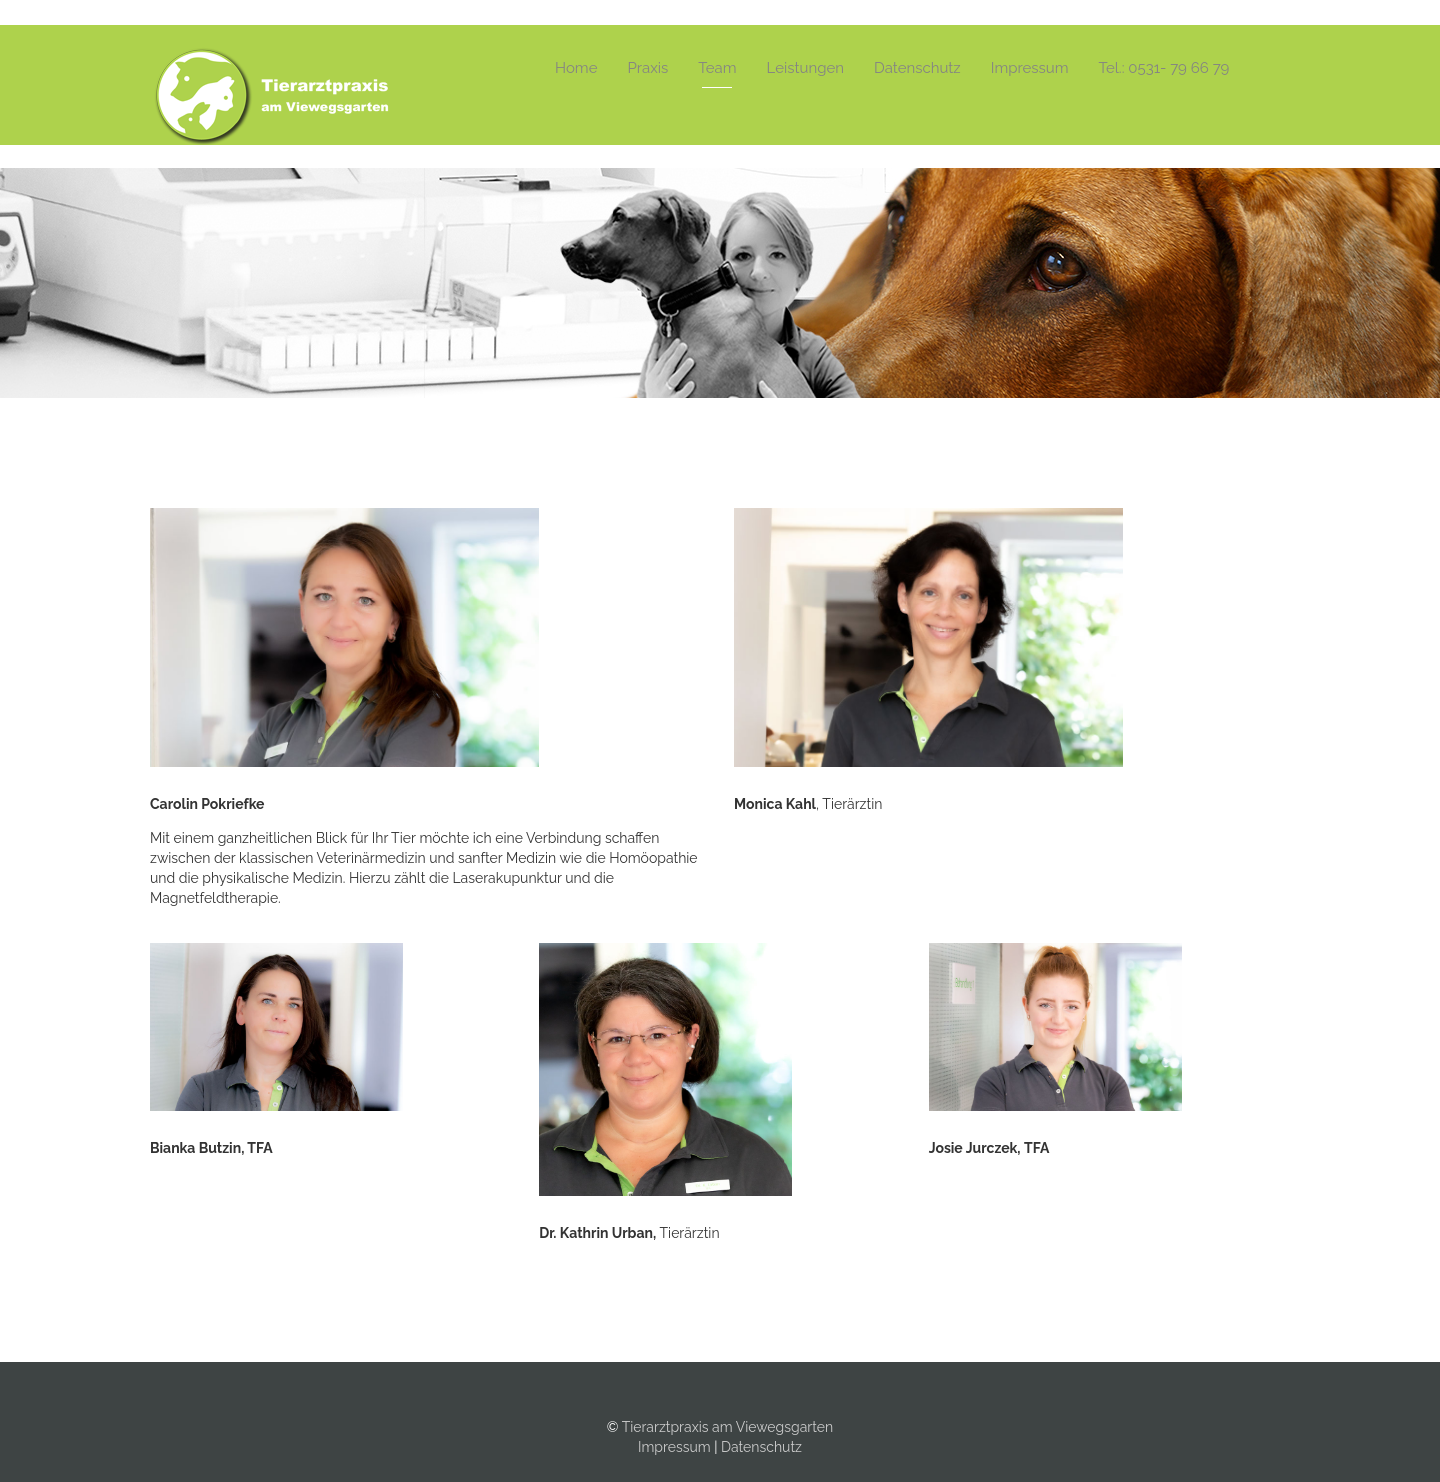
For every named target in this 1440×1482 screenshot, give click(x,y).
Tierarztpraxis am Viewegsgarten (727, 1427)
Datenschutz (917, 68)
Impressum (1030, 68)
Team (717, 68)
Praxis (647, 68)
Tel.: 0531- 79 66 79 (1164, 68)
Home (576, 68)
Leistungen (805, 68)
